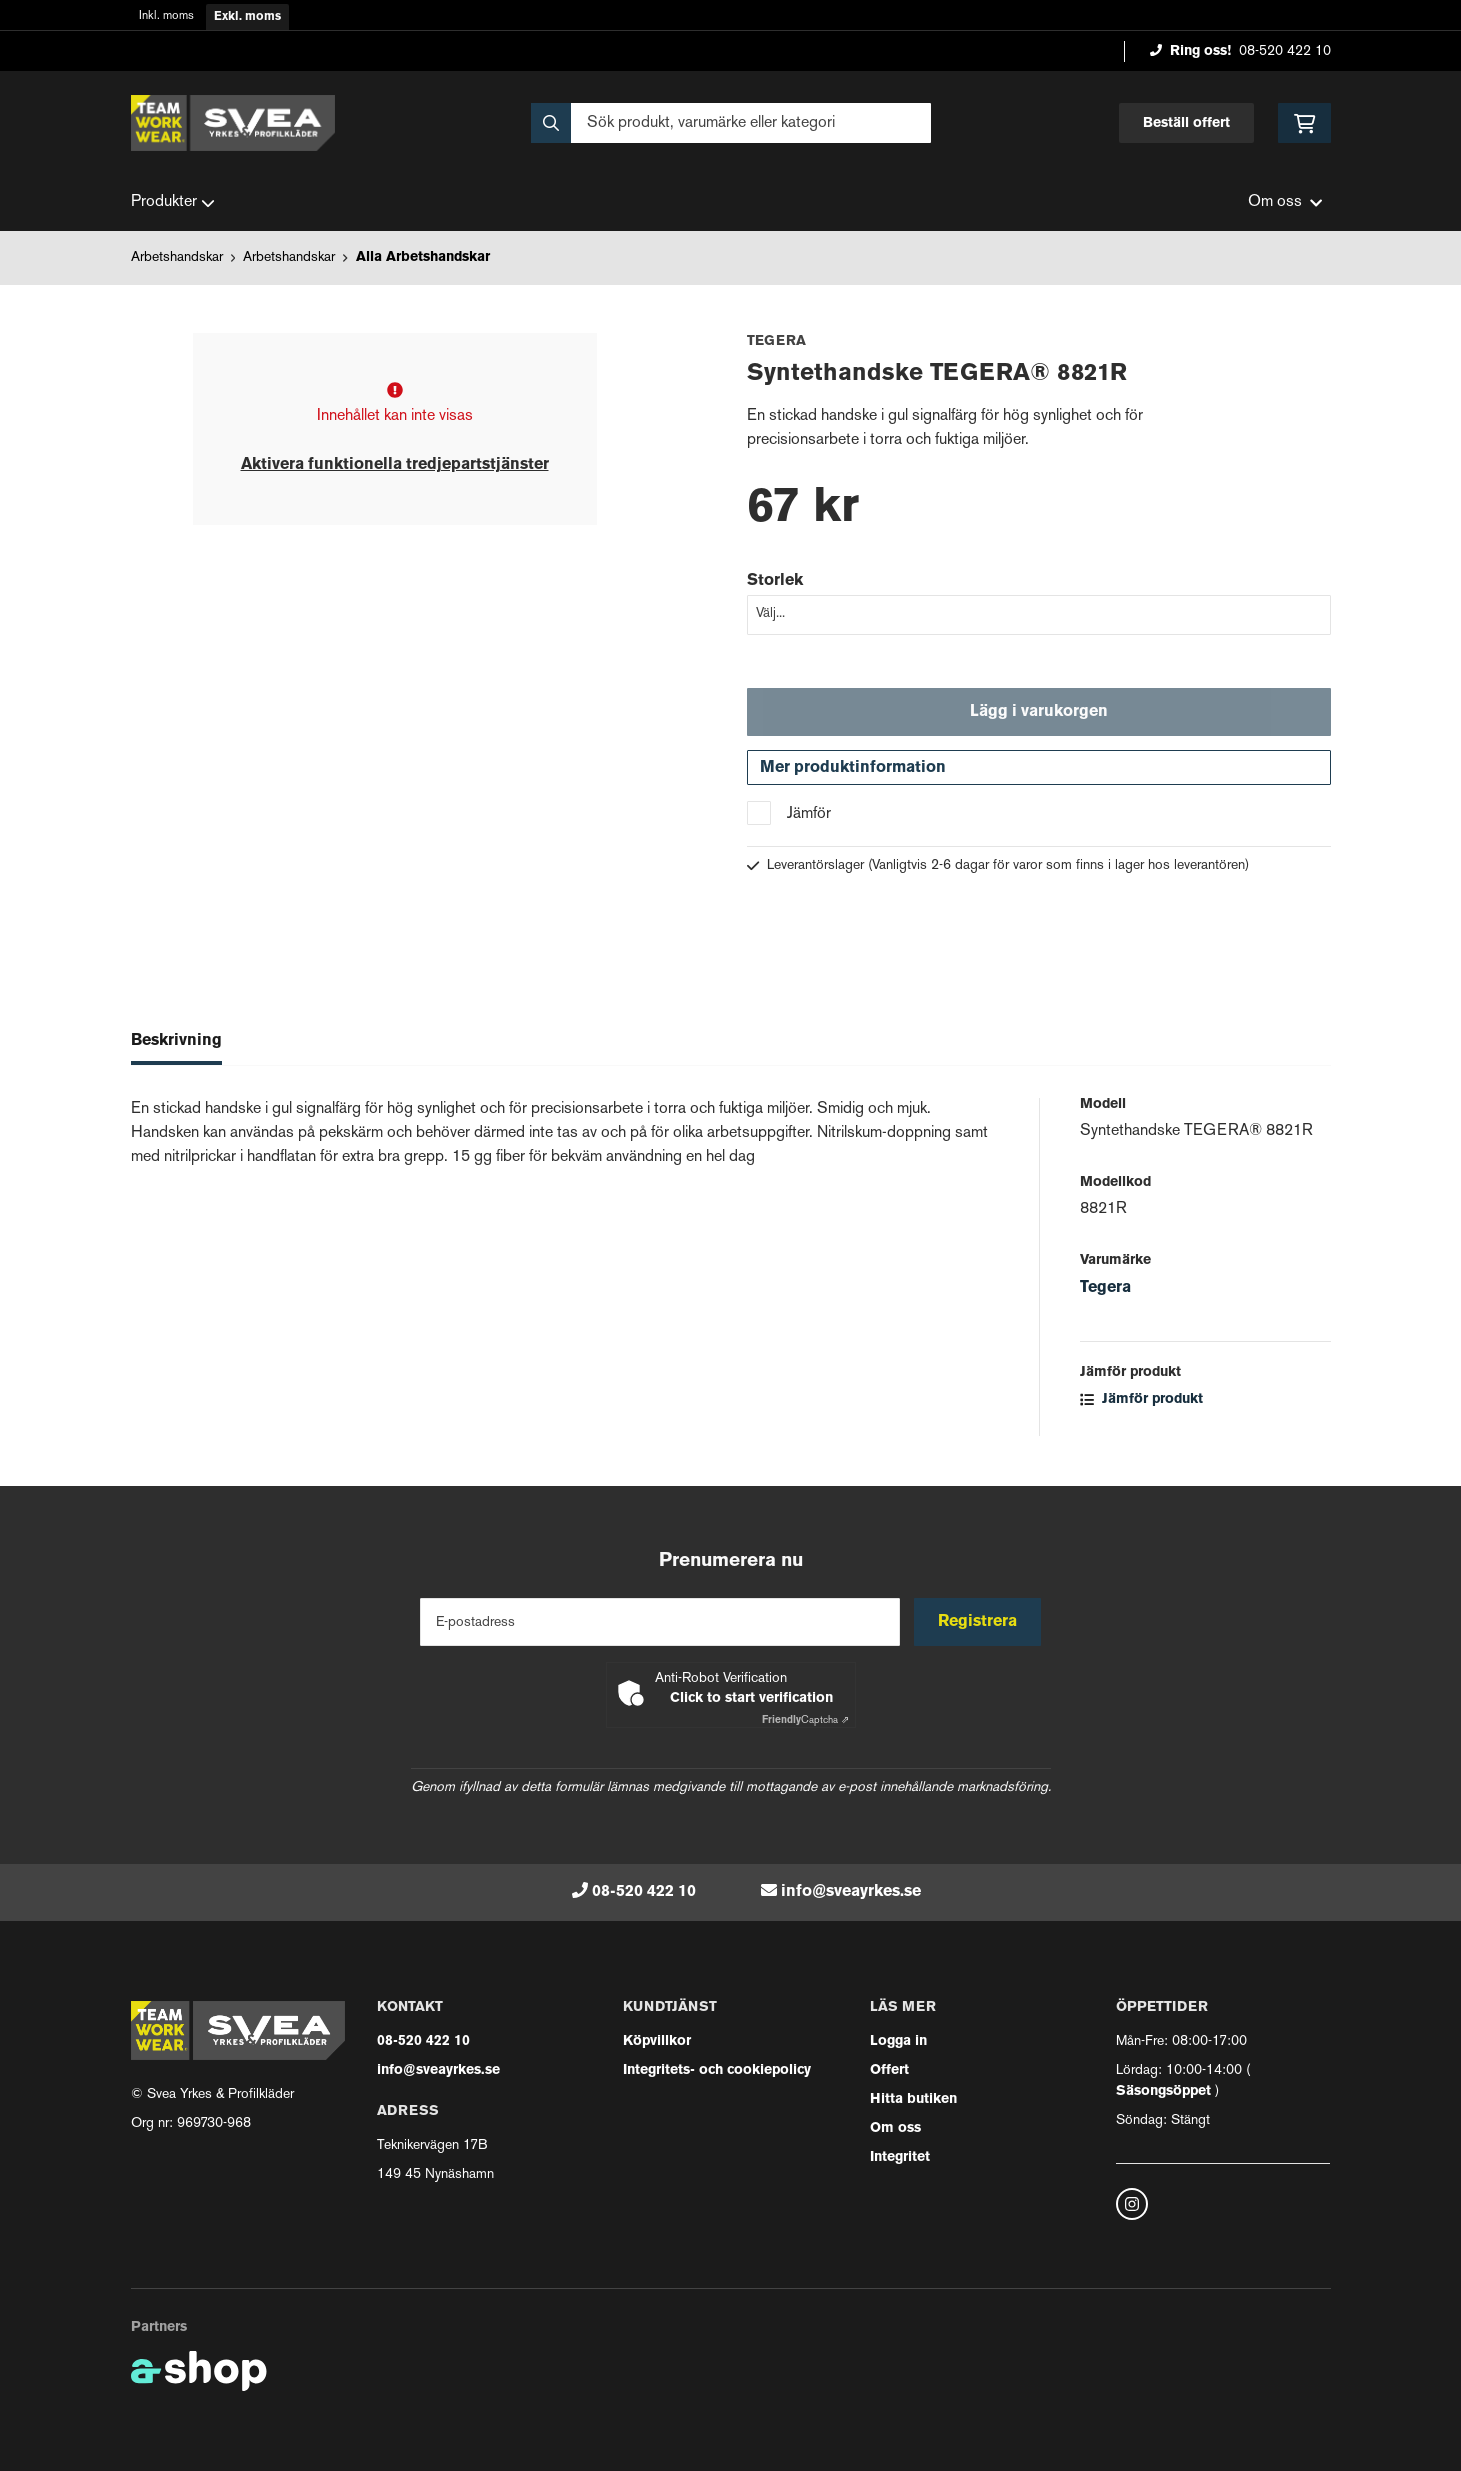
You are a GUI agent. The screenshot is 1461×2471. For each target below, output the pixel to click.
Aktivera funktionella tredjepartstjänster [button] (395, 465)
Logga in (898, 2041)
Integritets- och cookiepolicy (717, 2070)
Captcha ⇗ (805, 1720)
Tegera (1105, 1291)
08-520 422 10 (1285, 51)
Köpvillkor (657, 2041)
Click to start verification (751, 1698)
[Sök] (731, 123)
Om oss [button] (1285, 202)
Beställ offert (1186, 123)
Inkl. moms (166, 16)
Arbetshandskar (177, 257)
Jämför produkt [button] (1141, 1402)
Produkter (173, 203)
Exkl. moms (247, 17)
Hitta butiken (913, 2099)
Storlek (775, 581)
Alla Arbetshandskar (423, 257)
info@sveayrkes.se (851, 1892)
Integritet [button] (900, 2157)
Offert (889, 2070)
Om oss (895, 2128)
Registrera (978, 1622)
